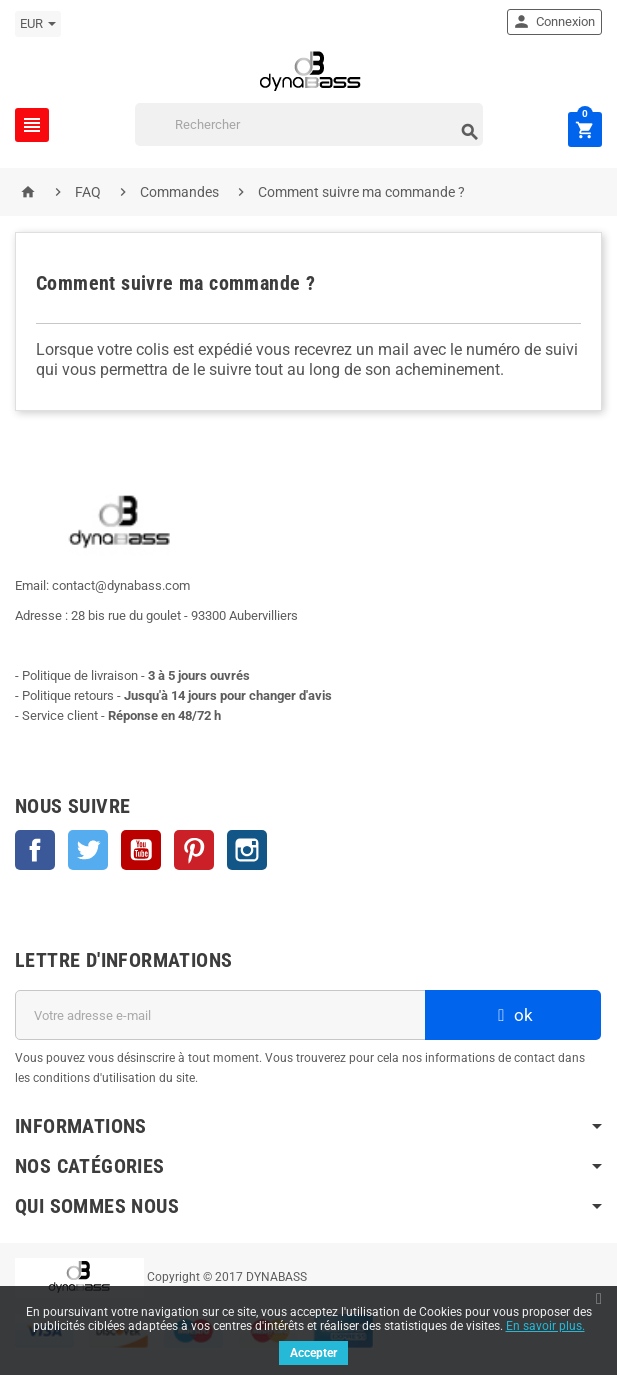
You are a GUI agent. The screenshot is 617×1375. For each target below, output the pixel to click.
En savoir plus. (545, 1326)
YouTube (141, 850)
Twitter (88, 850)
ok (513, 1015)
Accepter (313, 1353)
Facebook (35, 850)
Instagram (247, 850)
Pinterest (194, 850)
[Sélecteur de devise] (38, 24)
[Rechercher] (308, 124)
